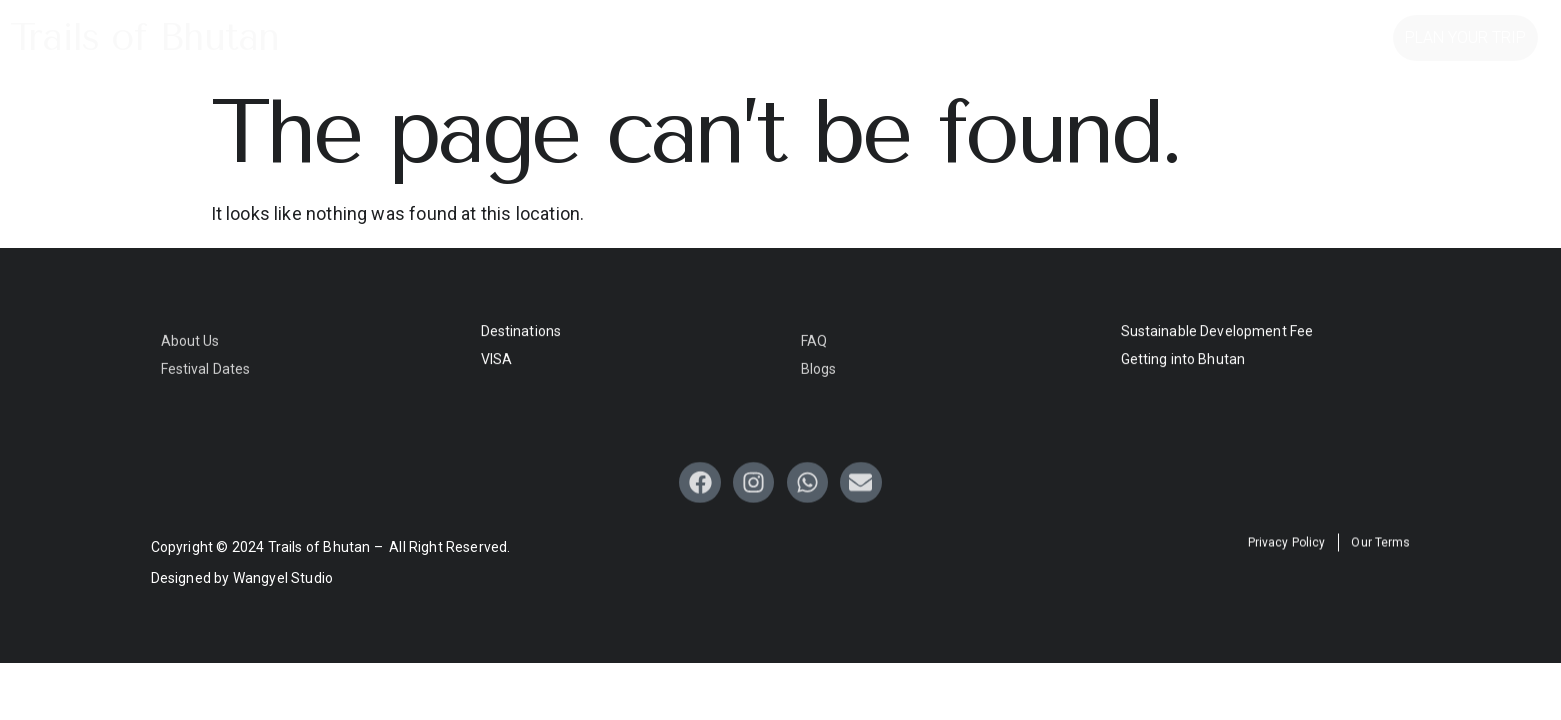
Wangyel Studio (283, 578)
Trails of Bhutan (144, 37)
